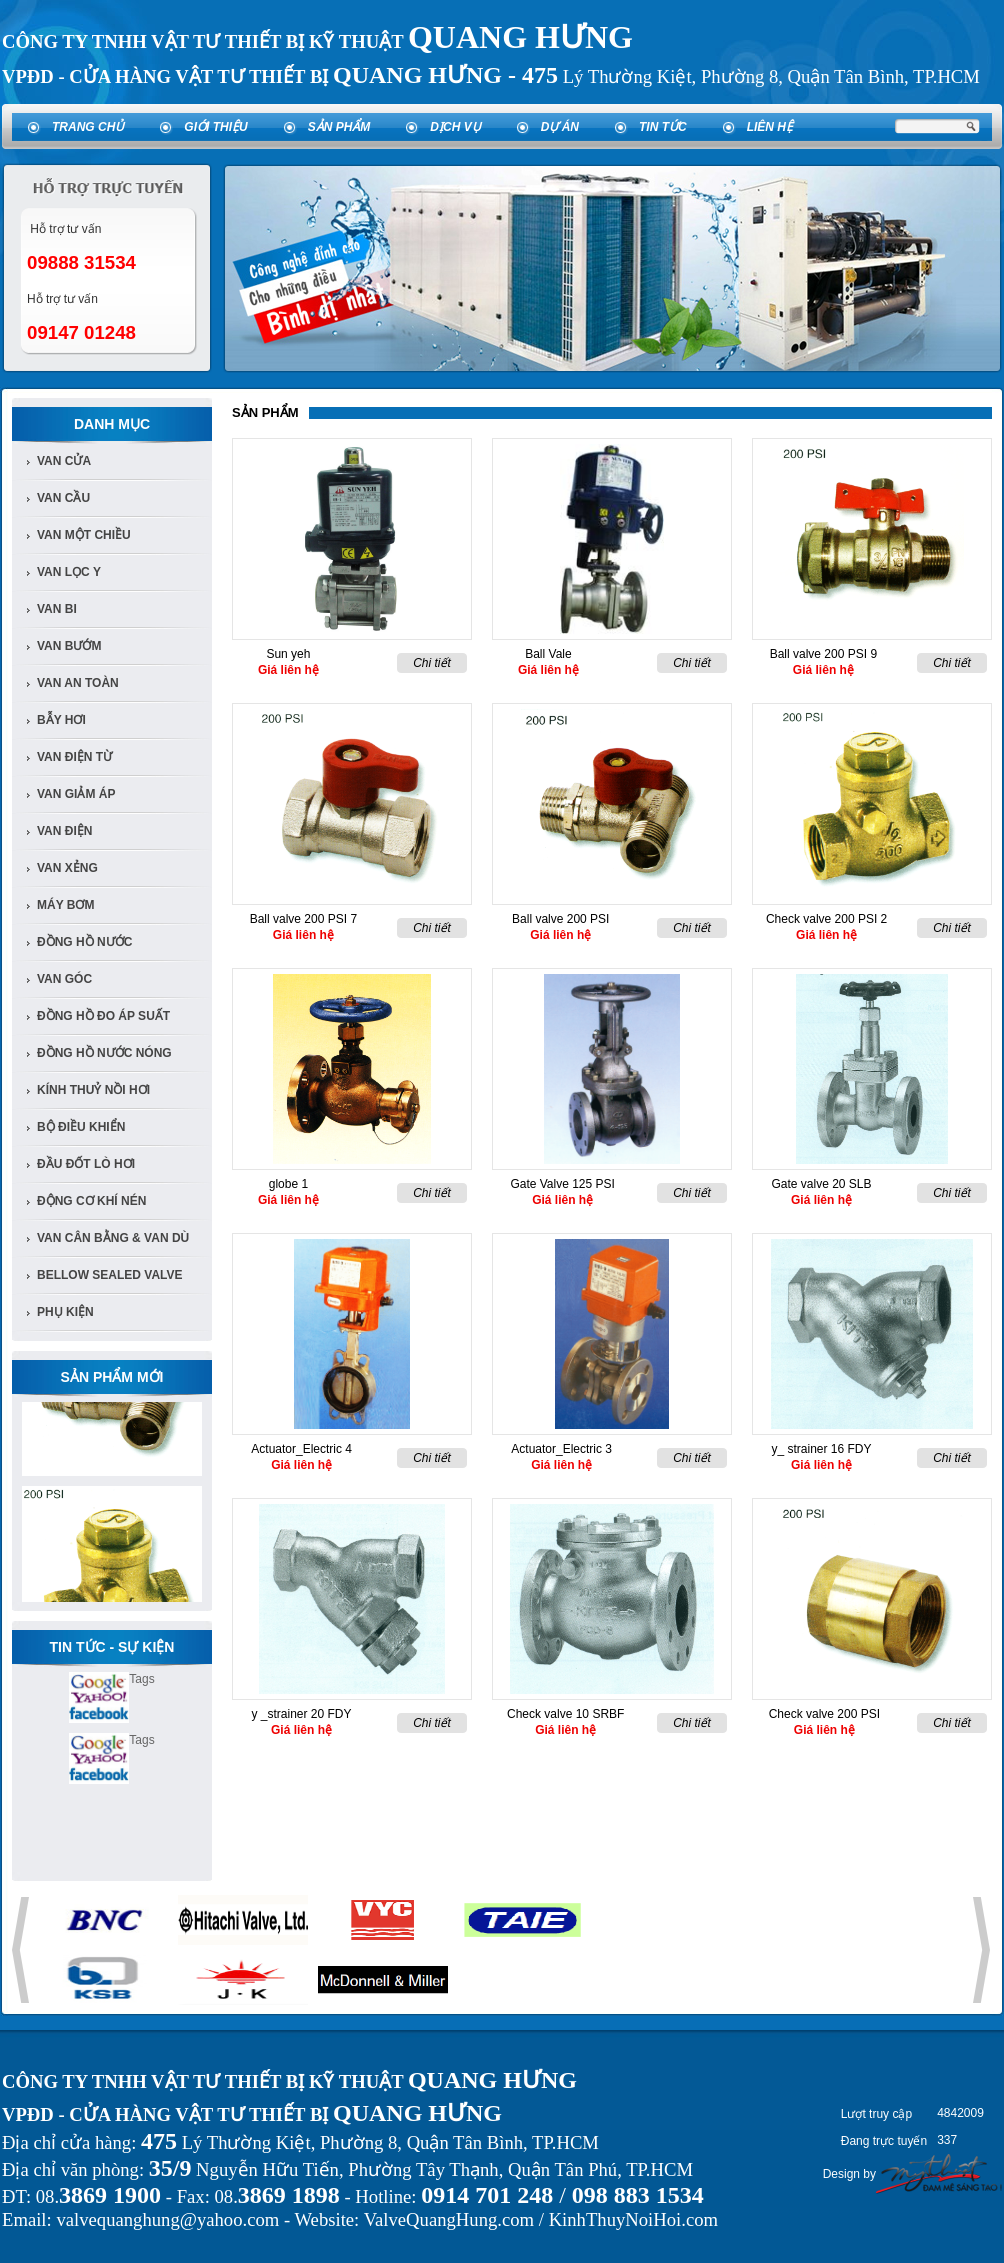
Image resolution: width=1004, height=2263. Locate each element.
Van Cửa (64, 461)
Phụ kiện (65, 1312)
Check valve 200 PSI (824, 1714)
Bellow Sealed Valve (110, 1275)
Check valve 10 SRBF (565, 1714)
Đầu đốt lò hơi (86, 1164)
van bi (57, 609)
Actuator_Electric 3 (561, 1449)
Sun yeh (288, 654)
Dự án (560, 127)
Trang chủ (88, 127)
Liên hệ (770, 127)
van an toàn (78, 683)
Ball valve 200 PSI (560, 919)
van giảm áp (76, 794)
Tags (141, 1679)
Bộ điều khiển (81, 1127)
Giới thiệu (215, 127)
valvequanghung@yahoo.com (167, 2219)
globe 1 (288, 1184)
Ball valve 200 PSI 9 (823, 654)
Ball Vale (548, 654)
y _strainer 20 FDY (301, 1714)
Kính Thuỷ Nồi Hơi (93, 1090)
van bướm (69, 646)
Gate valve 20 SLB (821, 1184)
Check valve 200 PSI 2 (826, 919)
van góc (64, 979)
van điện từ (74, 757)
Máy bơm (65, 905)
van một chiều (84, 535)
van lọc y (69, 572)
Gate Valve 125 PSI (562, 1184)
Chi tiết (432, 663)
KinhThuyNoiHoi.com (633, 2219)
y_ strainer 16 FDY (821, 1449)
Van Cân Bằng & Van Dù (113, 1238)
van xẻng (67, 868)
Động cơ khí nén (91, 1201)
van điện (64, 831)
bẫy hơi (61, 720)
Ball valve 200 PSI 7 (303, 919)
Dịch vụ (455, 127)
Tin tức (663, 127)
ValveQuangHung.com (449, 2219)
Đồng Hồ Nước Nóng (104, 1053)
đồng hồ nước (84, 942)
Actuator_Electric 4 (301, 1449)
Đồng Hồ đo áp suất (103, 1016)
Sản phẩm (339, 127)
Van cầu (63, 498)
